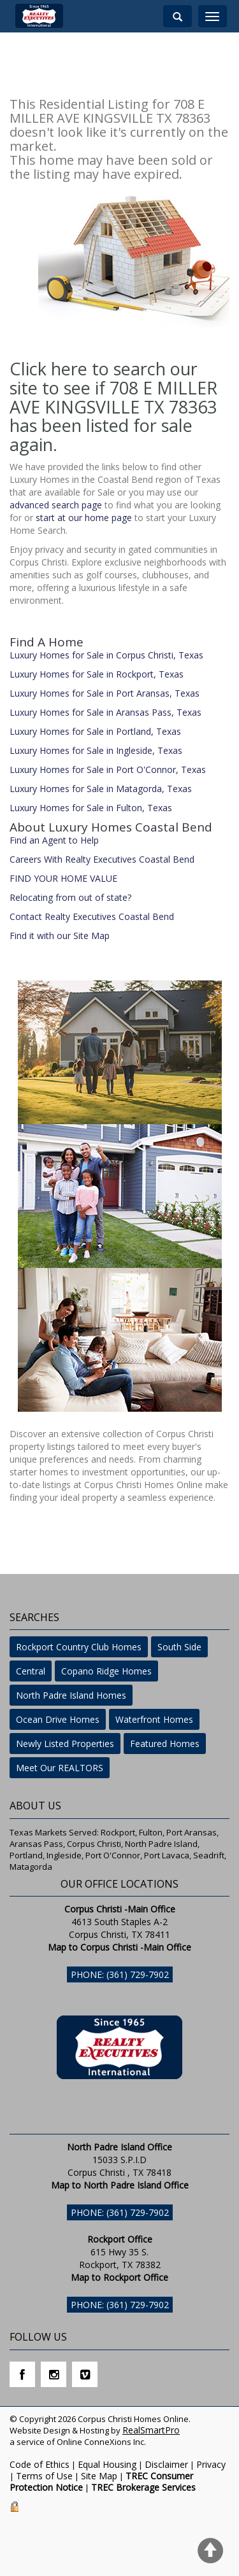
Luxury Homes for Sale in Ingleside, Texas (96, 750)
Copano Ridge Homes (106, 1671)
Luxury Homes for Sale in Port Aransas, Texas (104, 693)
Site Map (99, 2476)
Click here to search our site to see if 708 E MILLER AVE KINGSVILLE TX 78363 (113, 387)
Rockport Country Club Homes (78, 1647)
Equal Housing (107, 2464)
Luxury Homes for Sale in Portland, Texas (95, 731)
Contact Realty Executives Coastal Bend (92, 916)
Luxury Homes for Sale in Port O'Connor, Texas (108, 769)
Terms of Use (44, 2476)
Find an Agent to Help (54, 840)
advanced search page (56, 505)
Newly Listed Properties (65, 1743)
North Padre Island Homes (71, 1695)
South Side (179, 1647)
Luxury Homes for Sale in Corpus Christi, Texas (106, 655)
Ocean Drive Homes (57, 1719)
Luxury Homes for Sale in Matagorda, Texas (101, 789)
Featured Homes (164, 1743)
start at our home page (84, 518)
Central (30, 1671)
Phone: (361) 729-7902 (120, 1974)
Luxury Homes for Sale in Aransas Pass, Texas (105, 712)
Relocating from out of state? (70, 897)
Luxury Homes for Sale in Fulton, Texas (91, 808)
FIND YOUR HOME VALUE (63, 878)
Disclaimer (166, 2464)
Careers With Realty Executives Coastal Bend (102, 859)
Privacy (211, 2464)
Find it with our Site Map (60, 935)
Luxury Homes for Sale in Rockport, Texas (97, 674)
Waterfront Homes (154, 1719)
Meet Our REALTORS (59, 1768)
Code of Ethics (39, 2464)
